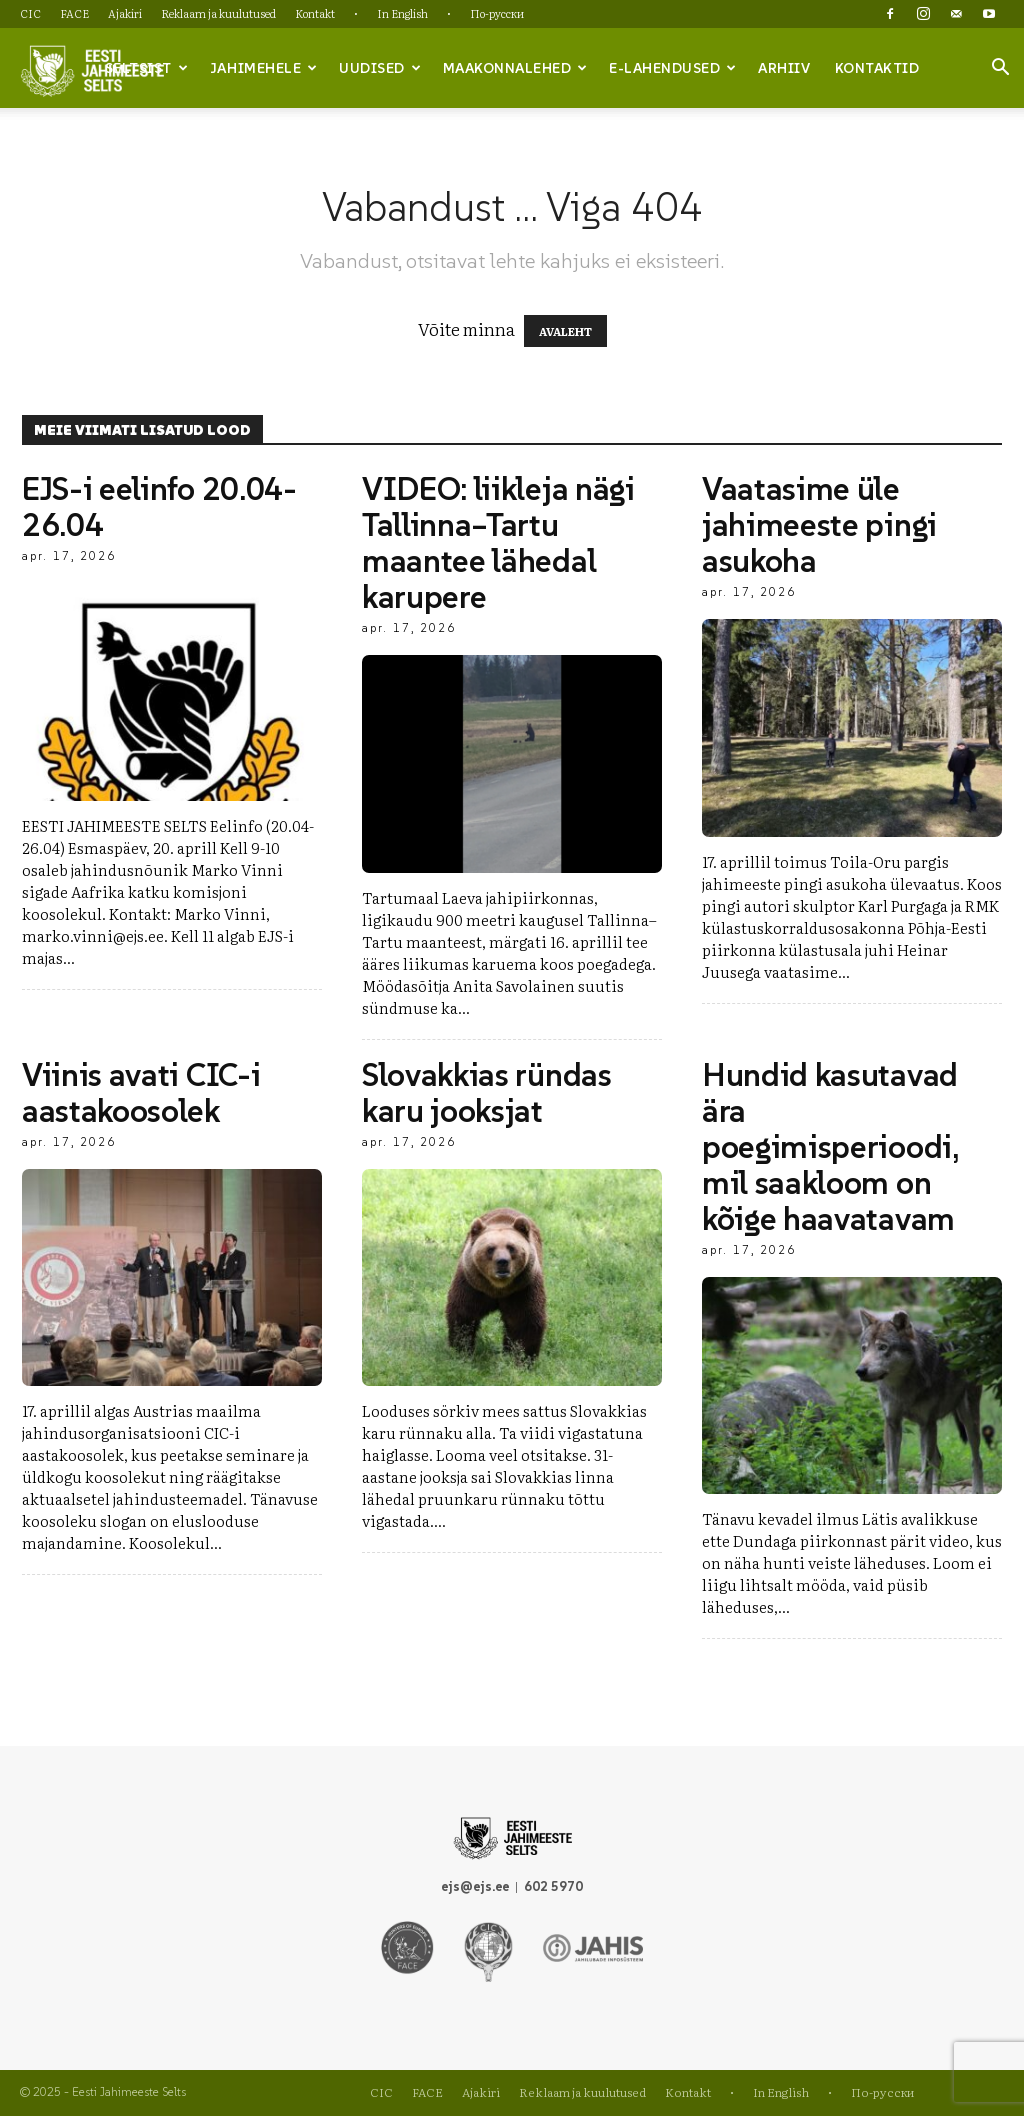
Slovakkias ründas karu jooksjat (487, 1093)
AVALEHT (565, 331)
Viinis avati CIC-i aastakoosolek (141, 1093)
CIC (30, 13)
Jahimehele (264, 68)
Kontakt (315, 13)
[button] (1000, 69)
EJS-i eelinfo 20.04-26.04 (159, 507)
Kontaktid (877, 68)
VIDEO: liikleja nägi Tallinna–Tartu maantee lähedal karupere (498, 543)
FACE (74, 13)
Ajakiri (125, 13)
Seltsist (147, 68)
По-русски (497, 13)
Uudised (380, 68)
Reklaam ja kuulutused (218, 13)
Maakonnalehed (515, 68)
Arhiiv (784, 68)
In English (402, 13)
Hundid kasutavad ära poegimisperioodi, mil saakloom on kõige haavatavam (830, 1147)
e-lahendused (673, 68)
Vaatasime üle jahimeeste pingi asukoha (819, 525)
